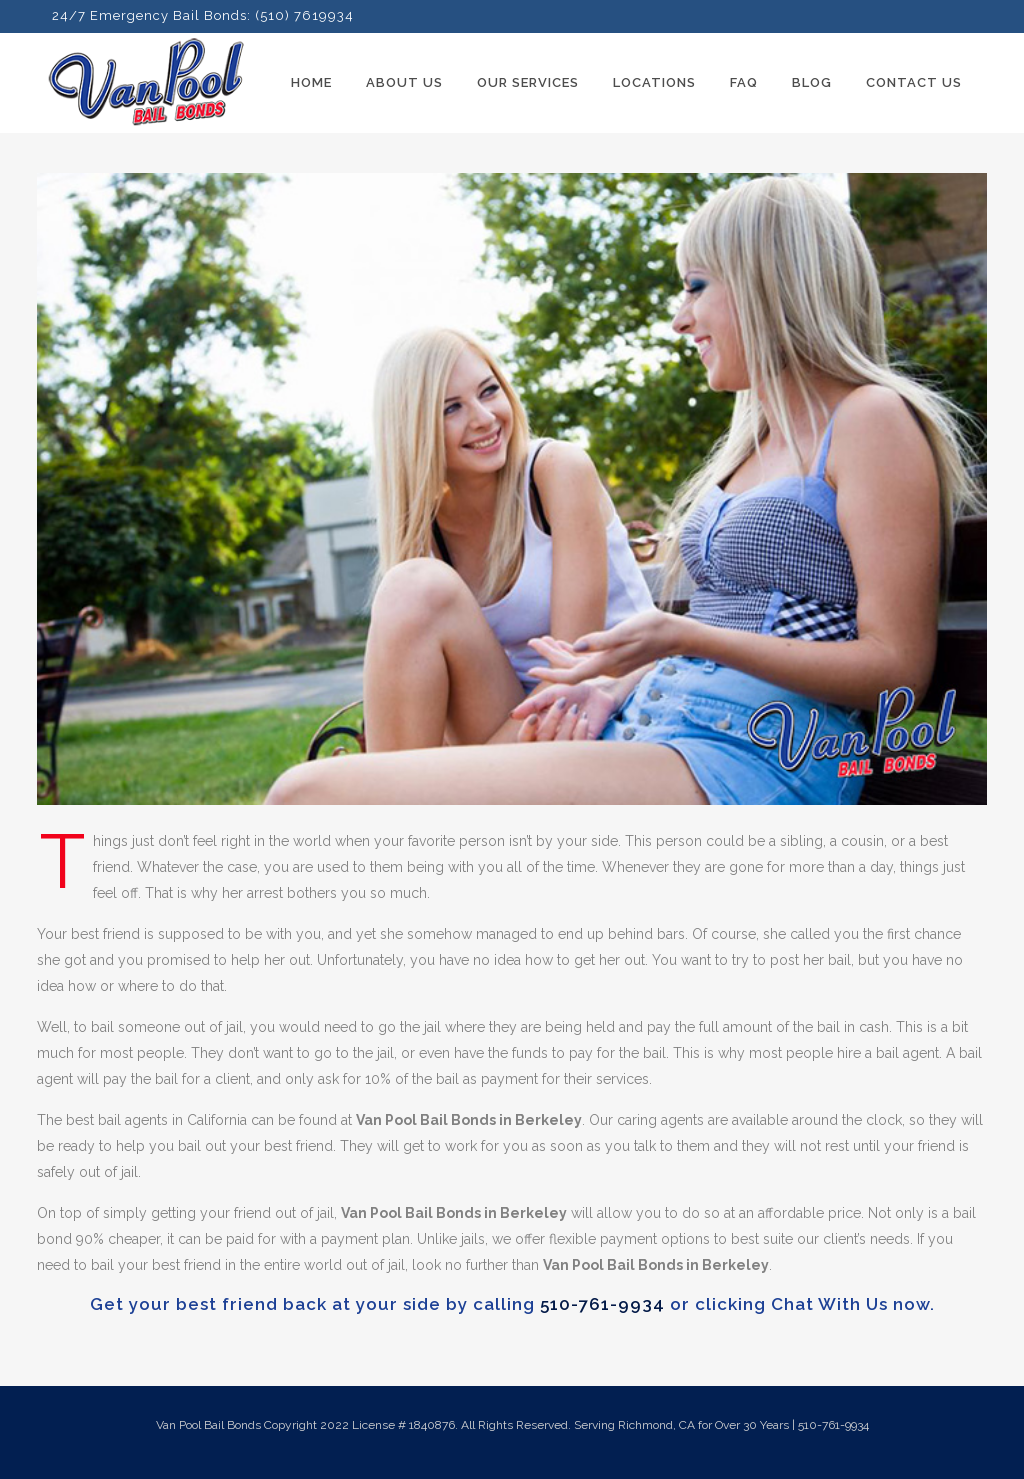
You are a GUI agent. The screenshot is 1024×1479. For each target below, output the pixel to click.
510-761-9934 (602, 1304)
